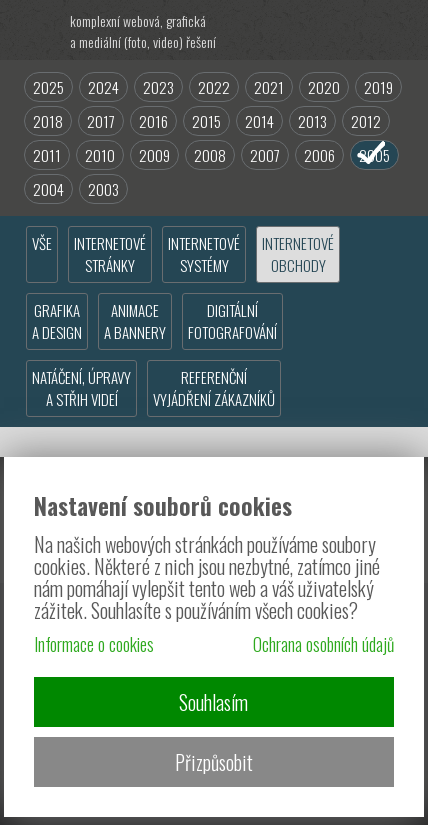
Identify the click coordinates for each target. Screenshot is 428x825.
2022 (214, 87)
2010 (100, 155)
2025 (48, 87)
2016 (153, 121)
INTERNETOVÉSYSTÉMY (204, 254)
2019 (378, 87)
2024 (103, 87)
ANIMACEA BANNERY (135, 321)
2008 (210, 155)
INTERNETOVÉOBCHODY (298, 254)
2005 (374, 155)
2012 (366, 121)
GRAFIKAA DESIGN (57, 321)
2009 (154, 155)
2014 (259, 121)
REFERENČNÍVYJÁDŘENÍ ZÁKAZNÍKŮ (214, 388)
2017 (101, 121)
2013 (312, 121)
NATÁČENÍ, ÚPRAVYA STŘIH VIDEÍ (81, 388)
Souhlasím (213, 702)
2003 (103, 189)
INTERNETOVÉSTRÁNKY (110, 254)
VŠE (42, 243)
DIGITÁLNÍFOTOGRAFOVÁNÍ (232, 321)
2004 (48, 189)
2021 (269, 87)
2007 (265, 155)
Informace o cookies (94, 644)
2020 (324, 87)
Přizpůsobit (214, 762)
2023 (158, 87)
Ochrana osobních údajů (323, 644)
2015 (206, 121)
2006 (319, 155)
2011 (47, 155)
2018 (48, 121)
